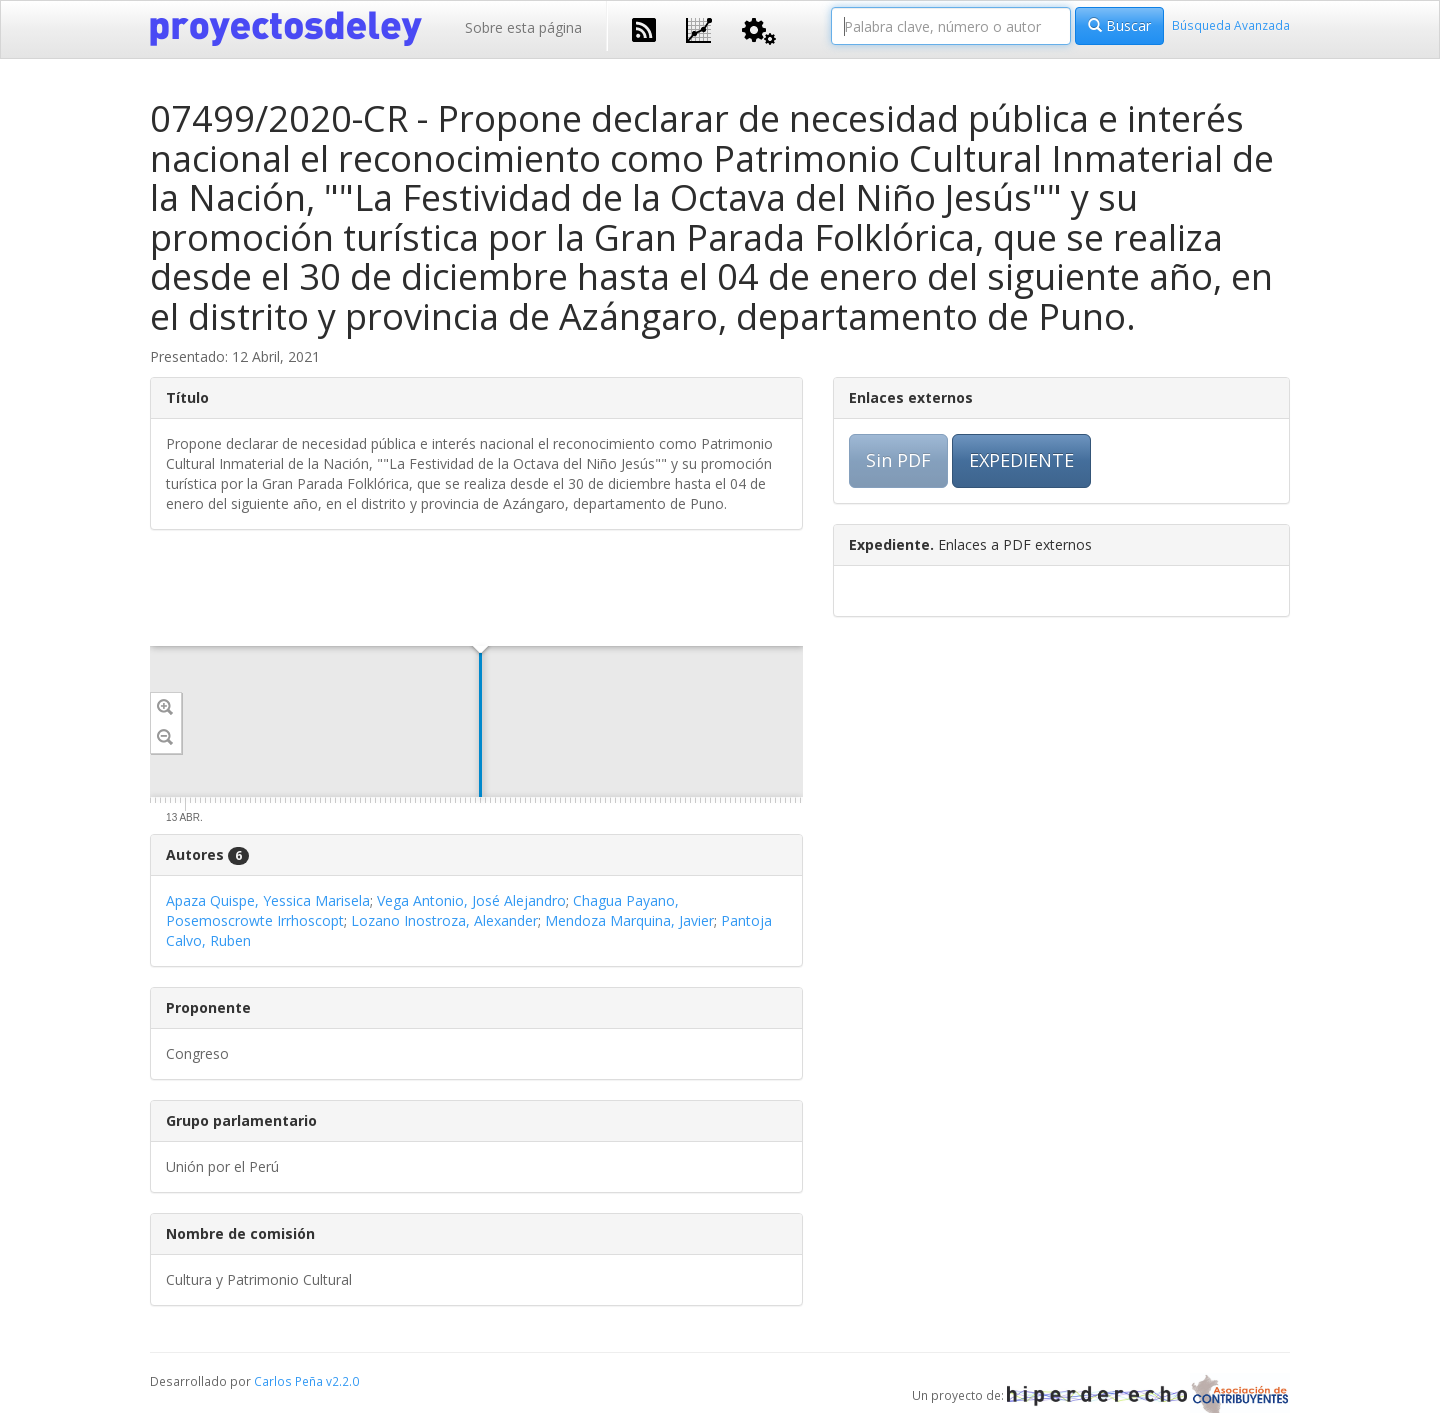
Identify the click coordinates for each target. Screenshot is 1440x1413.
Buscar (1119, 25)
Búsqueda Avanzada (1231, 25)
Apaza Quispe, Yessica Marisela (268, 900)
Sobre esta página (523, 27)
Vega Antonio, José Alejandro (471, 900)
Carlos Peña (288, 1381)
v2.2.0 (342, 1381)
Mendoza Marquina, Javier (629, 920)
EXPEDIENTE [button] (1021, 460)
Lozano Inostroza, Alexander (444, 920)
